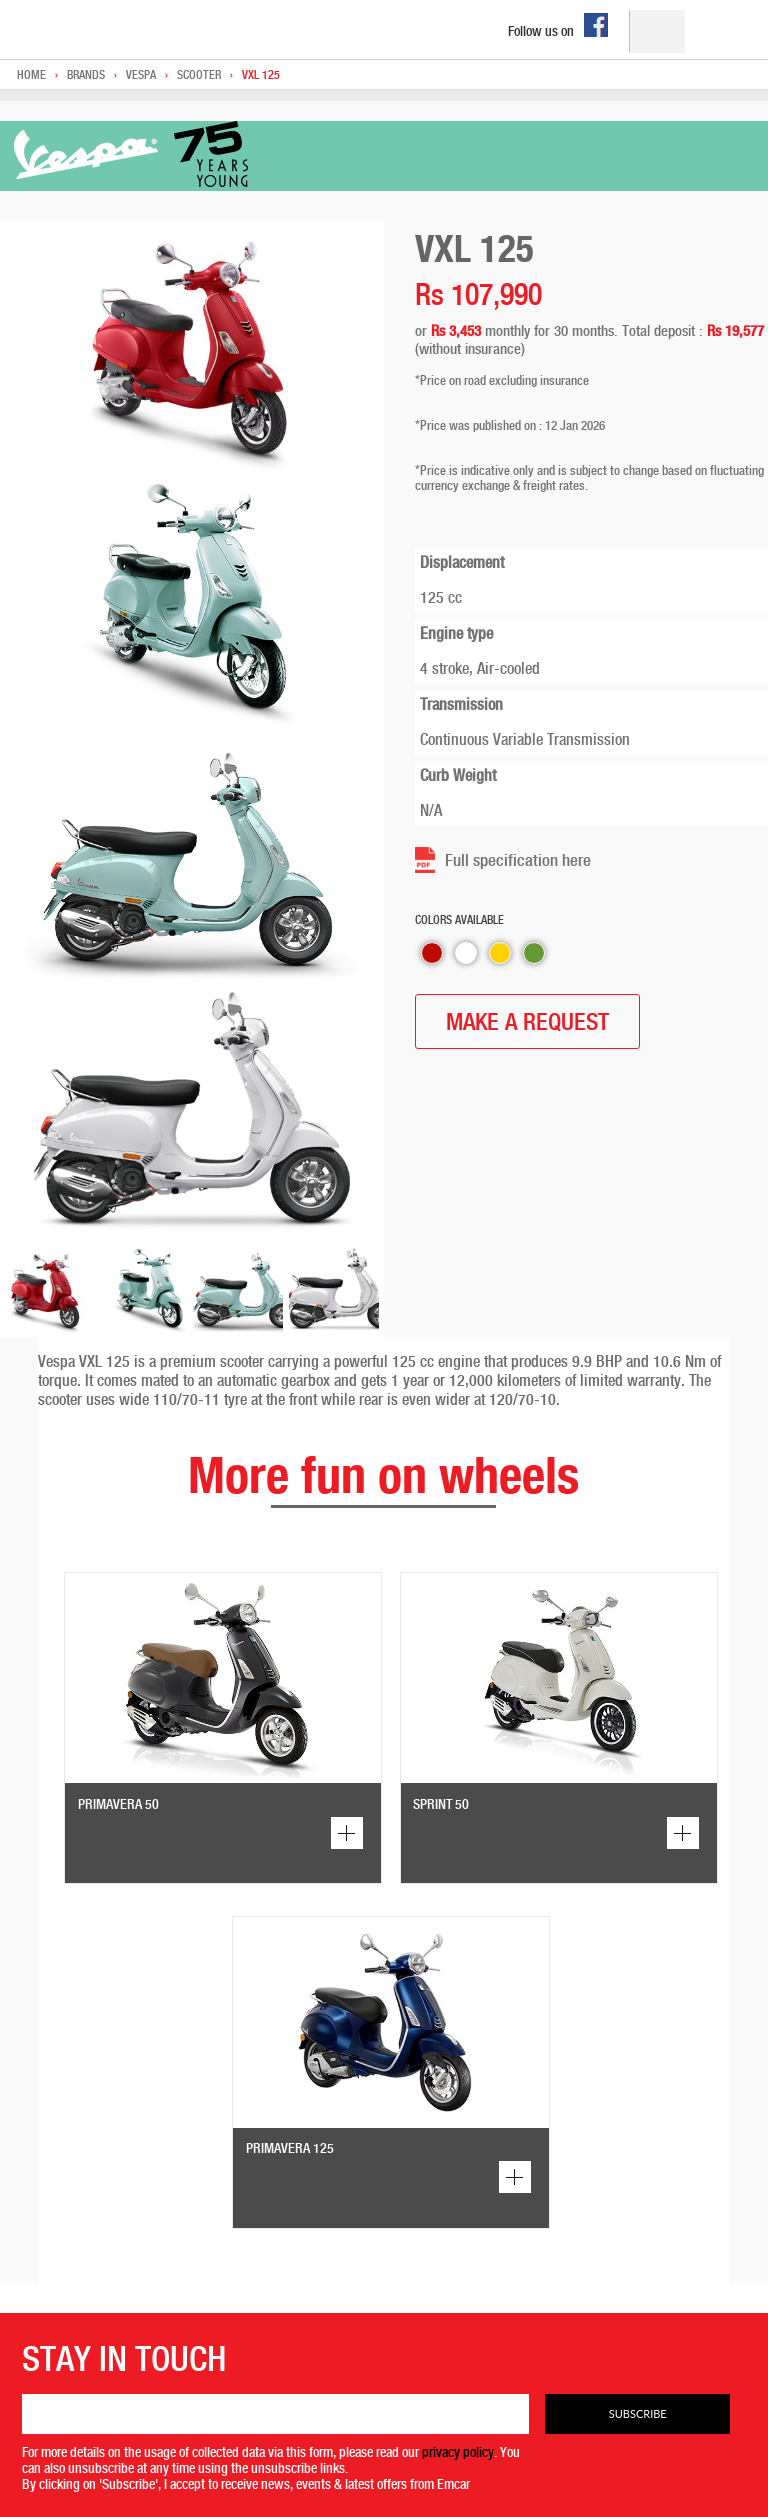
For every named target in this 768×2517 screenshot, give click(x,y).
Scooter (199, 75)
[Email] (276, 2414)
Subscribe (638, 2413)
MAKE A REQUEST (527, 1021)
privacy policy (458, 2452)
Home (31, 75)
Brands (86, 75)
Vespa (141, 75)
